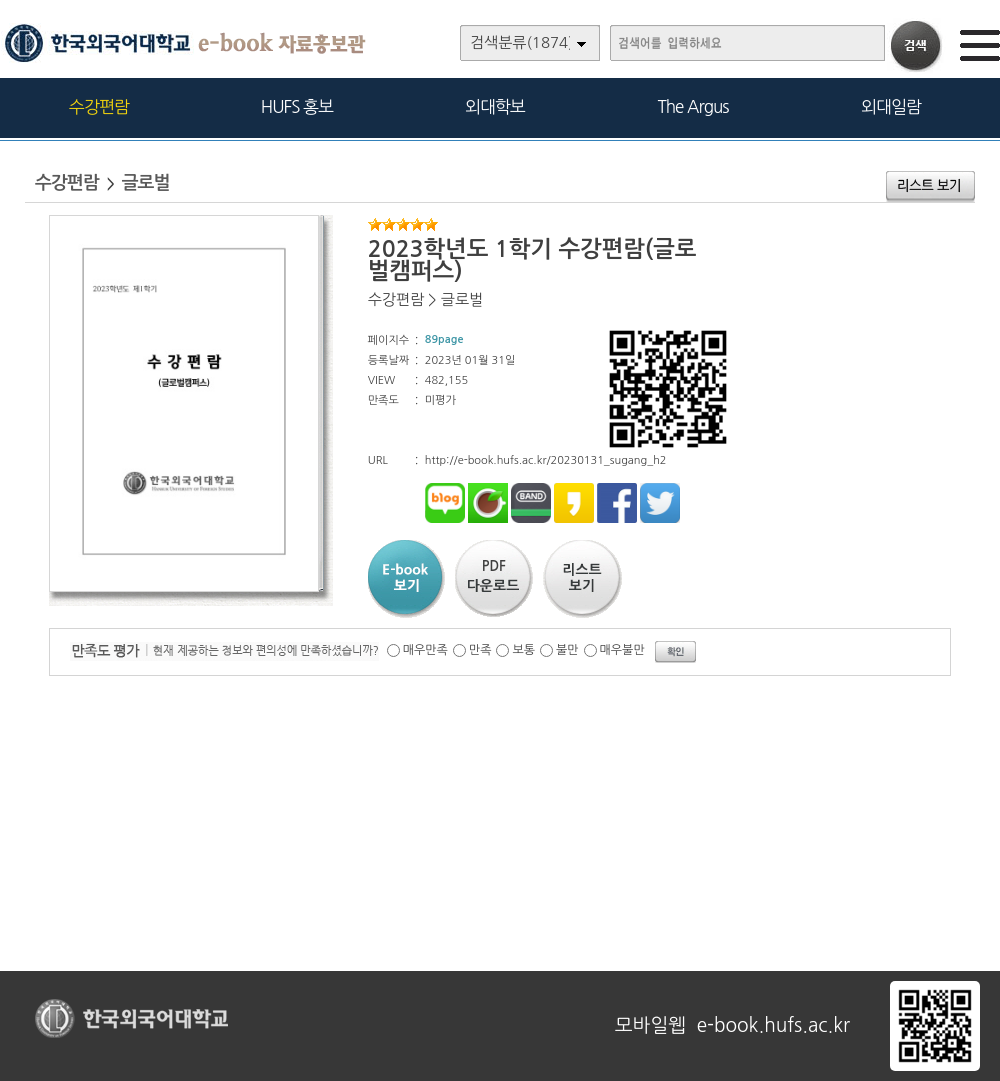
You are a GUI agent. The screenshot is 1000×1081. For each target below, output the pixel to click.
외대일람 (891, 106)
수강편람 (99, 106)
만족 (480, 650)
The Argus (693, 106)
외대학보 (495, 106)
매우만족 (425, 650)
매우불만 (622, 650)
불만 (567, 650)
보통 (523, 650)
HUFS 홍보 (297, 106)
